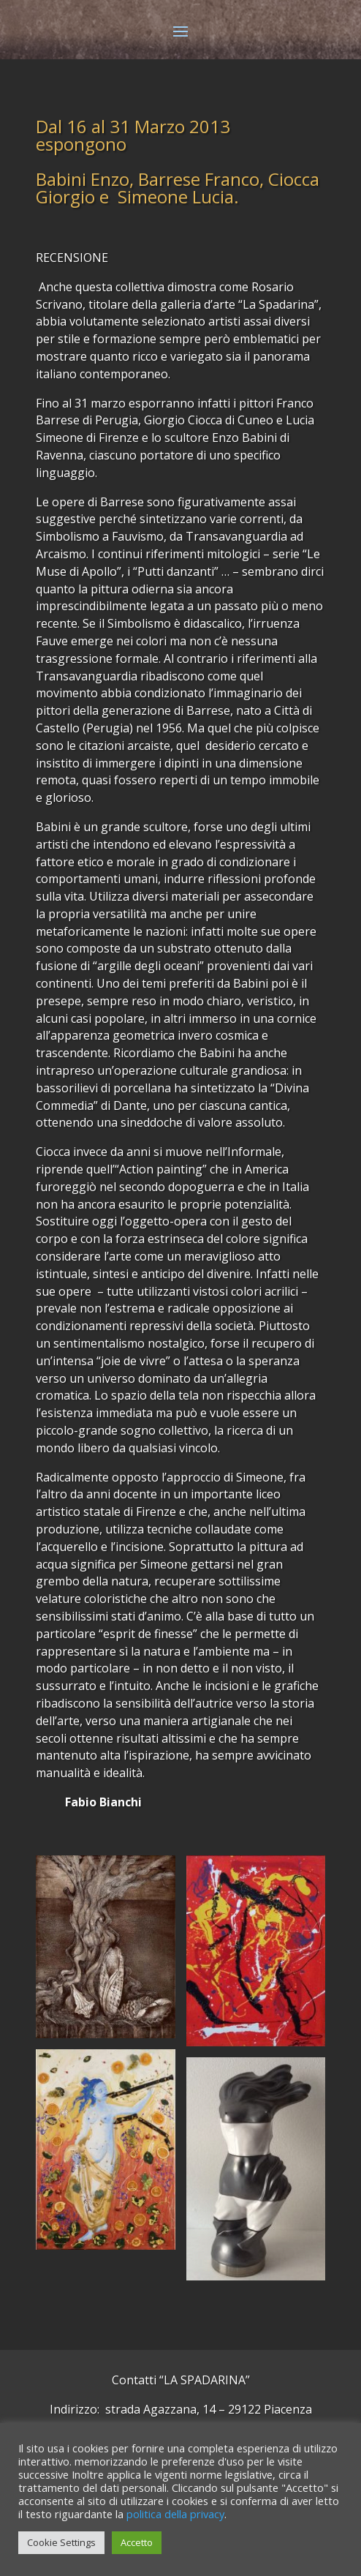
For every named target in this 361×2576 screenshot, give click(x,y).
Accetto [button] (137, 2542)
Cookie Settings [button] (61, 2542)
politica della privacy (175, 2513)
